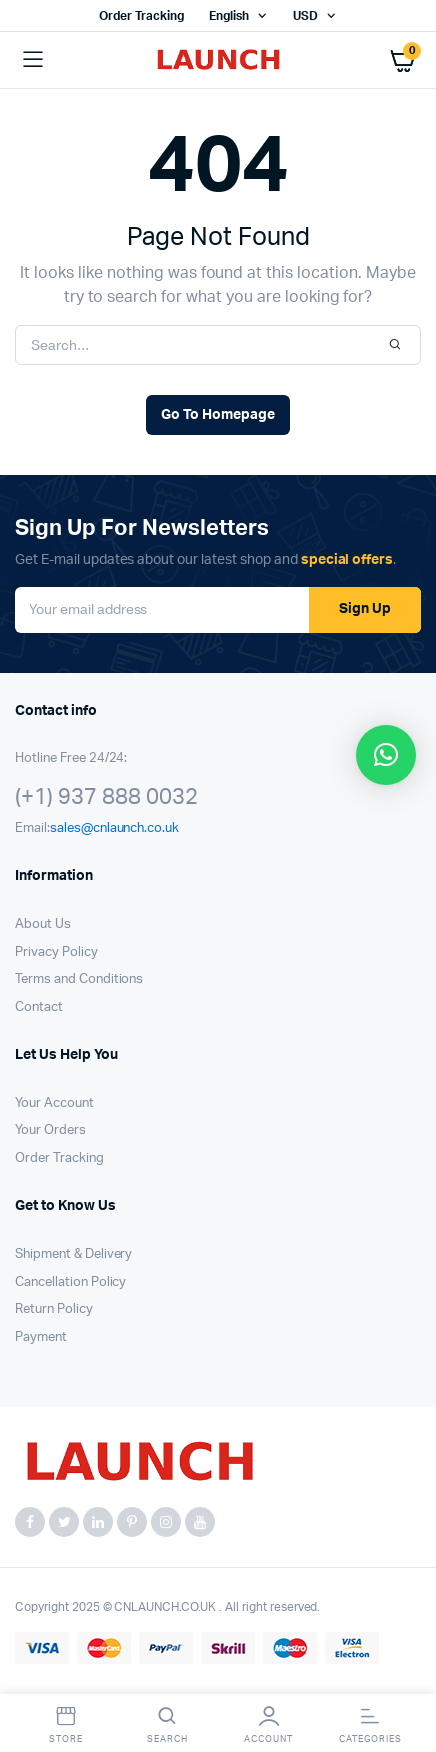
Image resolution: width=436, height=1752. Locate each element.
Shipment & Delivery (73, 1254)
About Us (43, 924)
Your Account (54, 1103)
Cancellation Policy (70, 1282)
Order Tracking (141, 16)
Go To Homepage (218, 415)
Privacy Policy (56, 952)
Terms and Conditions (79, 979)
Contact (39, 1007)
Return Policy (54, 1309)
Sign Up (365, 609)
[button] (386, 755)
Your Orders (50, 1130)
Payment (41, 1337)
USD (305, 16)
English (229, 16)
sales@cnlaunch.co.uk (114, 828)
